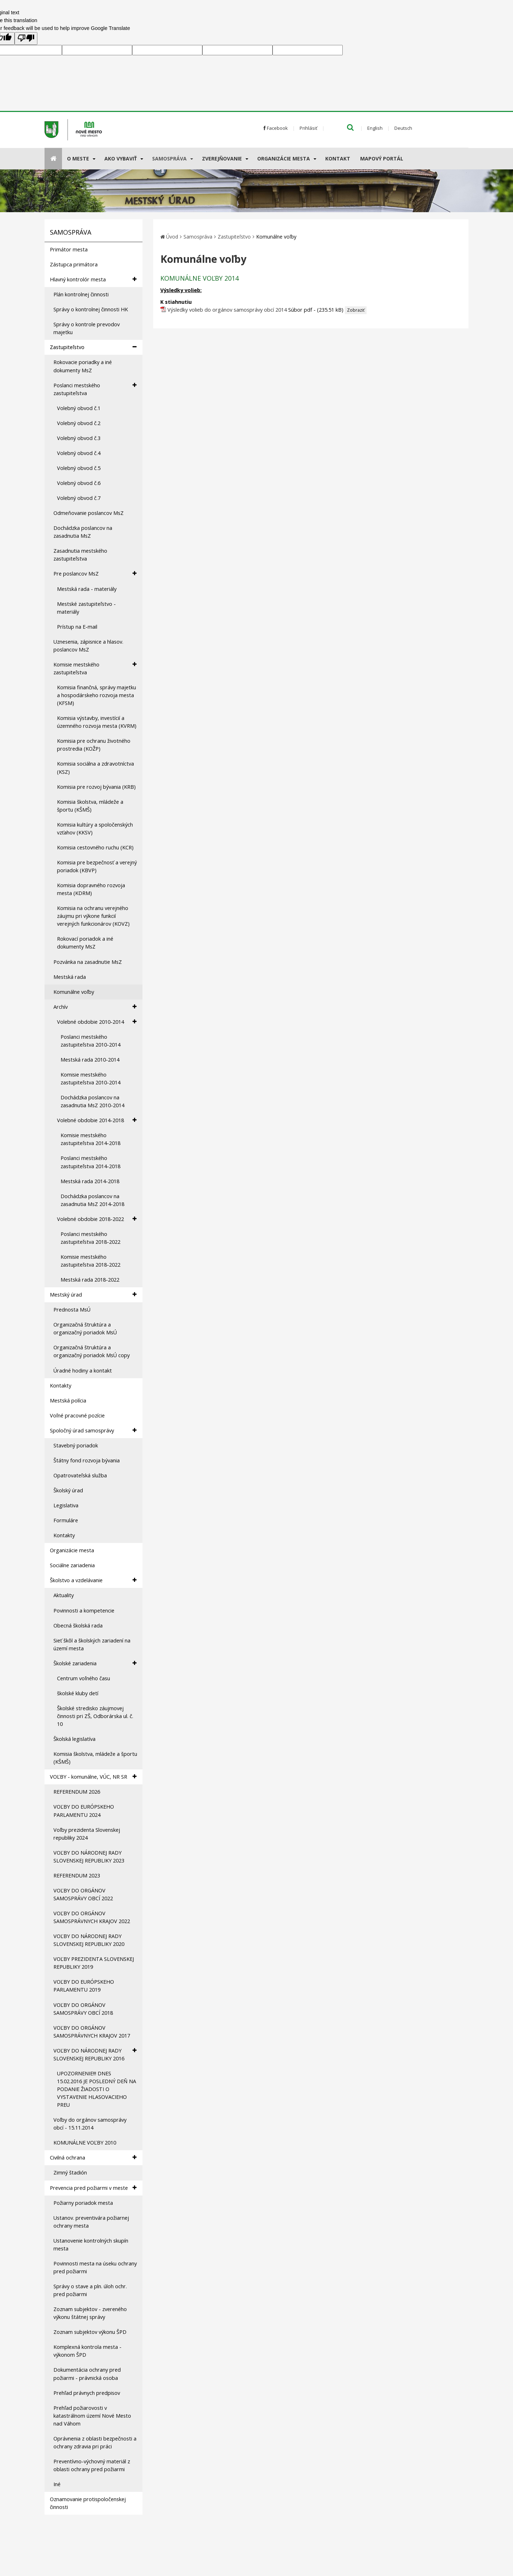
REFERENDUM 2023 (76, 1875)
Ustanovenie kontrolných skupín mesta (90, 2244)
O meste (78, 158)
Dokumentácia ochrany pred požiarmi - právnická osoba (87, 2373)
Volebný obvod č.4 (78, 453)
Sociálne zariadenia (72, 1565)
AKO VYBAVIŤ (120, 158)
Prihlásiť (308, 128)
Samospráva (169, 158)
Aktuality (63, 1595)
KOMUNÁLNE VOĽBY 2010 (84, 2142)
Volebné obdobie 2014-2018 (96, 1120)
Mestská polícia (68, 1400)
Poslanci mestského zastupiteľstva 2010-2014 (90, 1040)
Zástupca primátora (74, 264)
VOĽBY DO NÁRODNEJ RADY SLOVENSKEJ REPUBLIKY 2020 (88, 1940)
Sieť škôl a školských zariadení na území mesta (91, 1644)
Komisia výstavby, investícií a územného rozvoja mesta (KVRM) (96, 722)
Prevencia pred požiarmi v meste (93, 2188)
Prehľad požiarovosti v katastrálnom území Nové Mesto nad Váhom (92, 2415)
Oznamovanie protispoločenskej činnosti (88, 2503)
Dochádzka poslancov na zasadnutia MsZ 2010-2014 (92, 1101)
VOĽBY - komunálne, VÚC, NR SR (93, 1776)
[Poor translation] (26, 38)
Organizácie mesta (283, 158)
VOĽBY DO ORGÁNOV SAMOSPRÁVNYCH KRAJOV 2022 (91, 1917)
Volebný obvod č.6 (78, 483)
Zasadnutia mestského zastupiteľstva (80, 554)
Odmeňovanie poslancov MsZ (88, 513)
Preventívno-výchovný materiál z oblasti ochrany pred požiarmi (91, 2465)
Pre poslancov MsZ (94, 573)
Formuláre (65, 1520)
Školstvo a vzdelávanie (93, 1580)
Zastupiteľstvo (93, 347)
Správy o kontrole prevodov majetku (86, 328)
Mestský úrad (93, 1294)
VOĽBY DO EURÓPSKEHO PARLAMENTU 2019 (83, 1985)
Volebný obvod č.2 (78, 423)
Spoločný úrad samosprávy (93, 1430)
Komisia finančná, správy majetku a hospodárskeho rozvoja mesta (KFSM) (96, 695)
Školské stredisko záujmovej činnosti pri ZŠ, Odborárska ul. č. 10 (95, 1716)
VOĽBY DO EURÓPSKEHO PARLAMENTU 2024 (83, 1810)
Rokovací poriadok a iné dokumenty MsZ (85, 942)
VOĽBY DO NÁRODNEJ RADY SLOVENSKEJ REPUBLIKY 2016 (94, 2054)
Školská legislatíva (74, 1739)
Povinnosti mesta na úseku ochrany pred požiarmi (95, 2267)
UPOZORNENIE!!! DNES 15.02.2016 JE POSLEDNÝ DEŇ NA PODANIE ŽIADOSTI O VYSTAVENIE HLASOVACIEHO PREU (96, 2089)
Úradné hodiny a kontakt (82, 1370)
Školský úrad (68, 1490)
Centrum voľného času (83, 1678)
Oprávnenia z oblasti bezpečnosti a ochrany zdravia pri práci (94, 2442)
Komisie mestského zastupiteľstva (94, 668)
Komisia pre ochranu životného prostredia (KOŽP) (93, 744)
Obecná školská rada (78, 1625)
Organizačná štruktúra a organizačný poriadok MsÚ (85, 1328)
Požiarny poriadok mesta (83, 2202)
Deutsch (403, 128)
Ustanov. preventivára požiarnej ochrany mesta (91, 2221)
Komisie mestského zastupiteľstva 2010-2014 (90, 1078)
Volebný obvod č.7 (78, 498)
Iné (57, 2484)
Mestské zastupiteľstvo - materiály (86, 607)
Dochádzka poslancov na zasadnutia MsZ (82, 532)
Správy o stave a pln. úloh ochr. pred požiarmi (90, 2290)
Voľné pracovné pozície (77, 1415)
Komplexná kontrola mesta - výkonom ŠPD (87, 2351)
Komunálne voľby (73, 991)
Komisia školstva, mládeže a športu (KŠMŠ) (90, 805)
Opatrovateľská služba (80, 1475)
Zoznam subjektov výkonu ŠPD (89, 2332)
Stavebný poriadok (75, 1445)
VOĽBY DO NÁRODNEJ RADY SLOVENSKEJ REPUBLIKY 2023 (88, 1856)
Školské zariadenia (94, 1663)
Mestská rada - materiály (86, 589)
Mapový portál (381, 158)
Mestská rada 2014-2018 (90, 1181)
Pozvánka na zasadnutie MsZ (87, 962)
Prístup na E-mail (77, 626)
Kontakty (60, 1385)
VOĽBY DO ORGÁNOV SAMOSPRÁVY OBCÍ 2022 (83, 1894)
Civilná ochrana (93, 2157)
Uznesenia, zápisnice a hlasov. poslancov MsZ (88, 645)
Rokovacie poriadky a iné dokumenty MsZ (82, 366)
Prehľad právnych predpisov (86, 2393)
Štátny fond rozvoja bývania (86, 1460)
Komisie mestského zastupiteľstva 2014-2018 (90, 1139)
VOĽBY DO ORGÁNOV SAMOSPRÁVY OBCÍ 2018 (83, 2009)
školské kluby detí (77, 1693)
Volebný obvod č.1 (78, 408)
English (375, 128)
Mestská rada (69, 976)
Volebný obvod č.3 (78, 438)
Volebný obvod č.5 (78, 468)
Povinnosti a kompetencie (83, 1610)
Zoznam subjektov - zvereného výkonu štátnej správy (90, 2313)
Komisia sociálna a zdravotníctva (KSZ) (95, 767)
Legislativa (65, 1505)
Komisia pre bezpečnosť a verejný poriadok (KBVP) (97, 866)
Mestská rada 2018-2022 (90, 1279)
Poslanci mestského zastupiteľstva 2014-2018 (90, 1162)
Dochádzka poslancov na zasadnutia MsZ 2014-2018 (92, 1200)
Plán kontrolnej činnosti (81, 294)
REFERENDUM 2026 (76, 1791)
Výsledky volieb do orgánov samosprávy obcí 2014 (227, 309)
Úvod (172, 236)
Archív (94, 1007)
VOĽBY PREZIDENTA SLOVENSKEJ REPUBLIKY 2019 (93, 1963)
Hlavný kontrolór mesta (93, 279)
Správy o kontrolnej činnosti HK (90, 309)
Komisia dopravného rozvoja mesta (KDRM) (91, 889)
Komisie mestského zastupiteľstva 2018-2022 (90, 1260)
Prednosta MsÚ (71, 1309)
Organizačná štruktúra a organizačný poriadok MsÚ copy (91, 1351)
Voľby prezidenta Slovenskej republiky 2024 (86, 1833)
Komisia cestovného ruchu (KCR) (95, 847)
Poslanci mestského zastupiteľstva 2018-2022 (90, 1238)
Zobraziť (355, 310)
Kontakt (337, 158)
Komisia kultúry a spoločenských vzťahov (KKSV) (95, 828)
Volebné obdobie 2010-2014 (96, 1022)
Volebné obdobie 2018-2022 (96, 1219)
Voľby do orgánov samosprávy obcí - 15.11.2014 (89, 2123)
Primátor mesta (69, 249)
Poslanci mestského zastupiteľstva (94, 389)
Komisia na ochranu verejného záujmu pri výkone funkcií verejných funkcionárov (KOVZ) (93, 916)
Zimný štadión (70, 2172)
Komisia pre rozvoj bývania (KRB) (96, 786)
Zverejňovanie (222, 158)
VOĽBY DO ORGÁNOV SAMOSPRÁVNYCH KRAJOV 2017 (91, 2031)
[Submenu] (93, 158)
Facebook (276, 128)
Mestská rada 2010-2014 (90, 1059)
